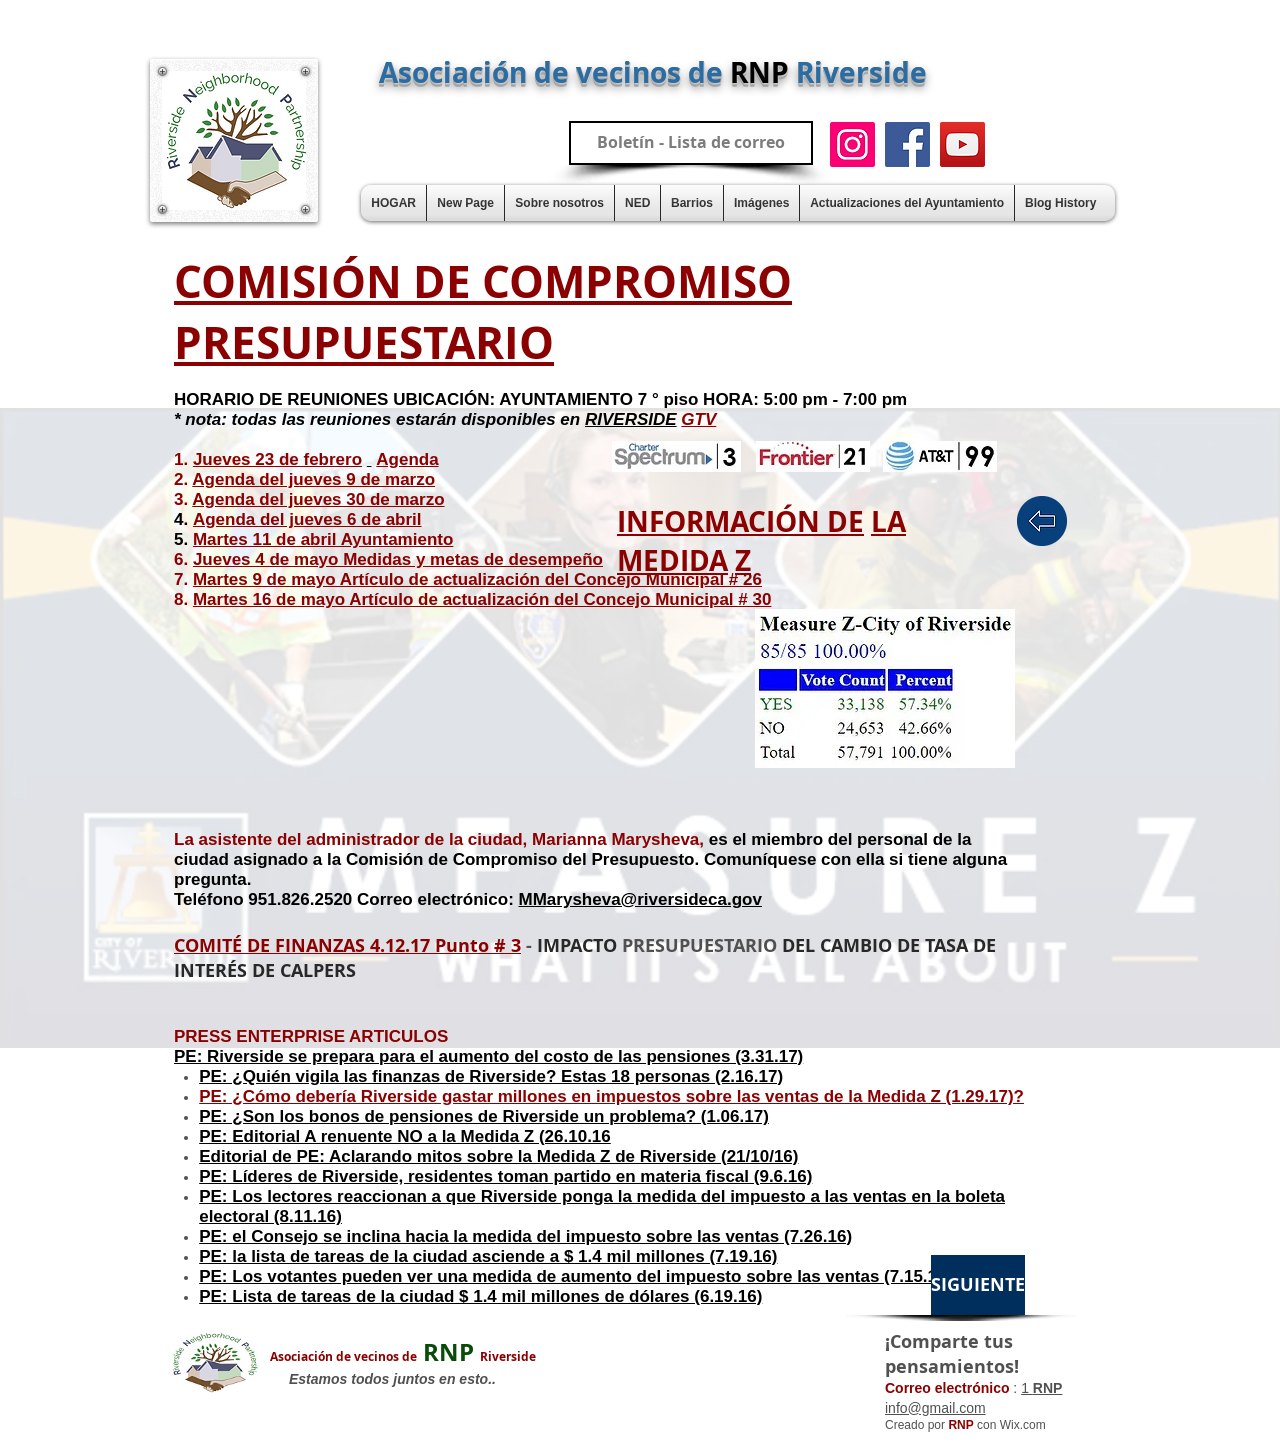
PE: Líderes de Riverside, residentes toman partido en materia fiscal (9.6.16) (505, 1176)
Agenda (407, 459)
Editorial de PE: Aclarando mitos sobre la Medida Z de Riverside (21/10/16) (498, 1156)
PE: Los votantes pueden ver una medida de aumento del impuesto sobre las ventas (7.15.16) (575, 1276)
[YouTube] (962, 144)
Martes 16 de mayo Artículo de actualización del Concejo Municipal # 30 (482, 599)
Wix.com (1023, 1425)
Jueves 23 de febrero (277, 459)
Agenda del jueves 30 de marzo (318, 499)
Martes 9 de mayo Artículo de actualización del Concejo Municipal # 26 (477, 579)
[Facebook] (907, 144)
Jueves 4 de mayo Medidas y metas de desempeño (398, 559)
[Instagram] (852, 144)
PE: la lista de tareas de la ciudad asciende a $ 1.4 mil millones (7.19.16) (488, 1256)
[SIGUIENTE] (978, 1285)
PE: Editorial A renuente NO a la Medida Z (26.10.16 (405, 1136)
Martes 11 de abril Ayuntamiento (323, 539)
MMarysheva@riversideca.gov (640, 899)
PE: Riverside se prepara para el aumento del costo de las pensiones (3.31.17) (488, 1056)
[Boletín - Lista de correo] (691, 143)
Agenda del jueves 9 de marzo (313, 479)
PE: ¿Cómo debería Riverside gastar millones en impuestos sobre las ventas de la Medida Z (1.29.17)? (611, 1096)
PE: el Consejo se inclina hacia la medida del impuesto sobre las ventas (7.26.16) (525, 1236)
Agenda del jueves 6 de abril (307, 519)
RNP (403, 1352)
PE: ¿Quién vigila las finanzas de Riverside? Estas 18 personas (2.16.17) (491, 1076)
